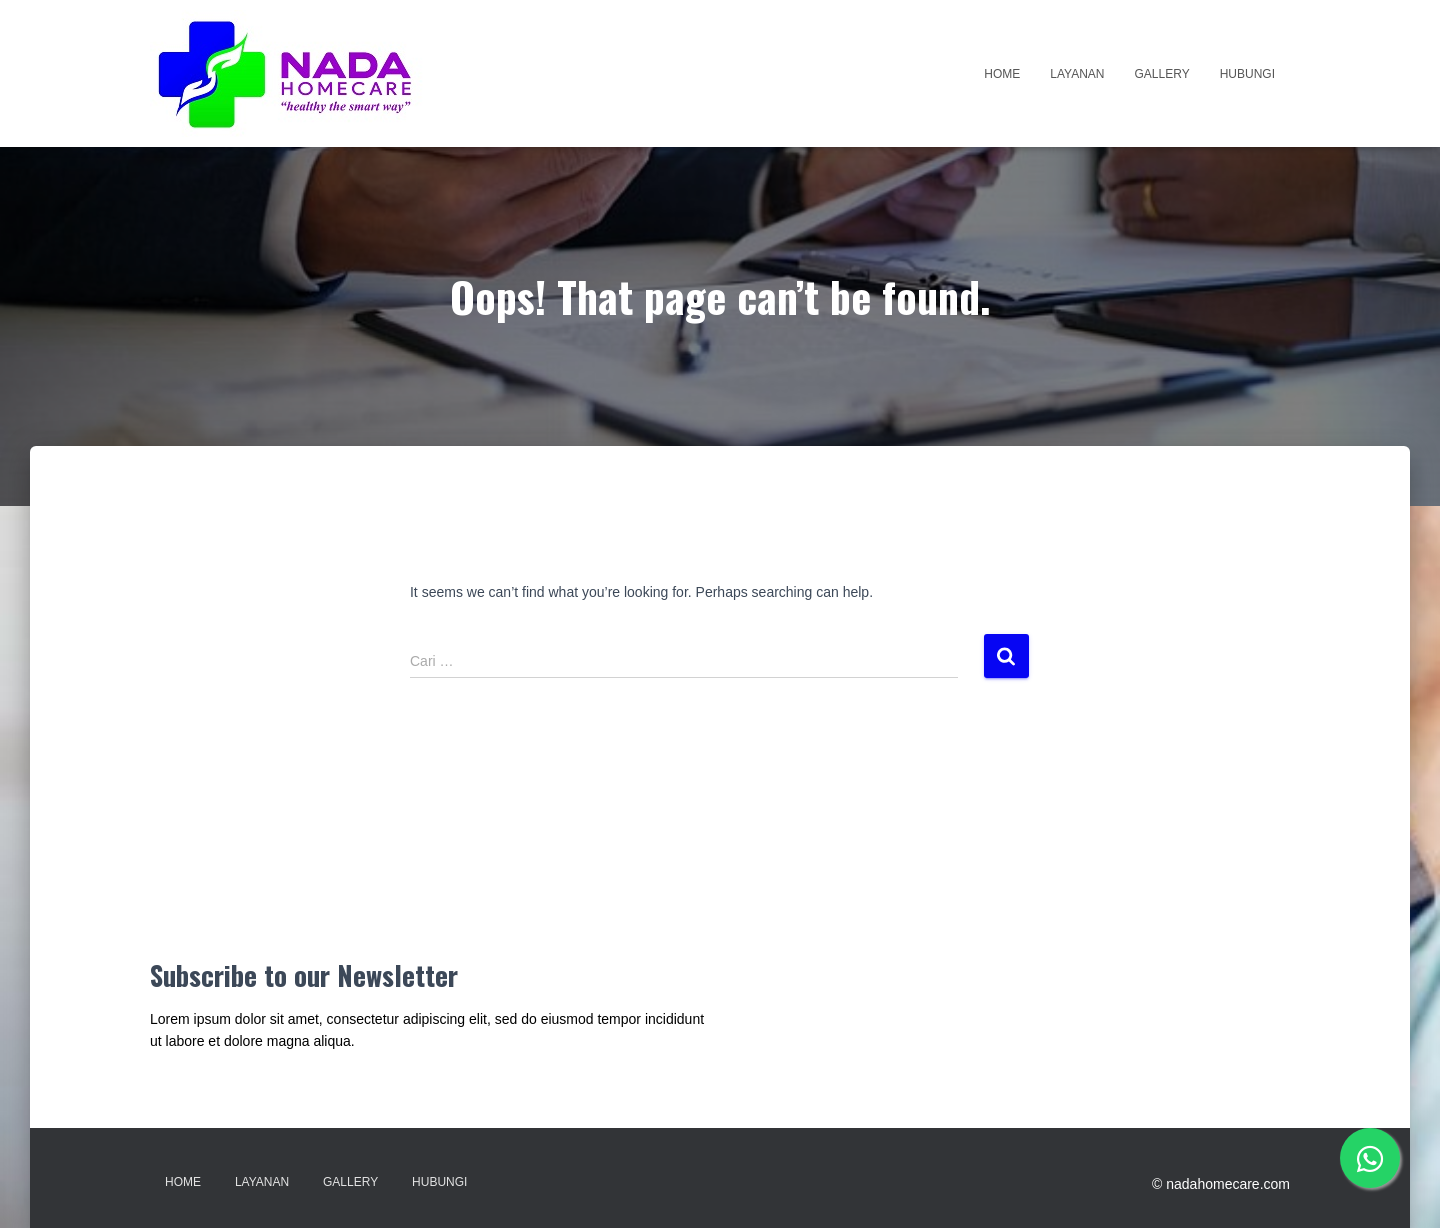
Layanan (1077, 74)
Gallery (1162, 74)
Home (1002, 74)
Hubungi (1247, 74)
